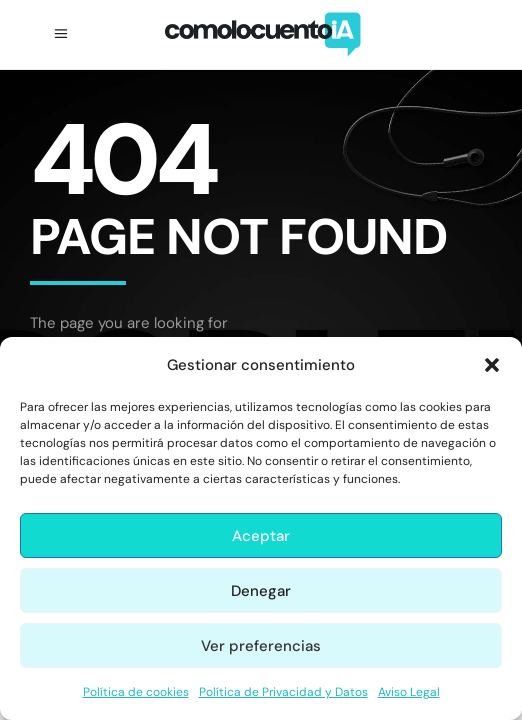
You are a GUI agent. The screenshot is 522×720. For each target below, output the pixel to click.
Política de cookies (136, 692)
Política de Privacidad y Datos (283, 692)
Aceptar (261, 536)
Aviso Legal (409, 692)
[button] (492, 365)
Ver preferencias (261, 646)
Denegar (261, 591)
